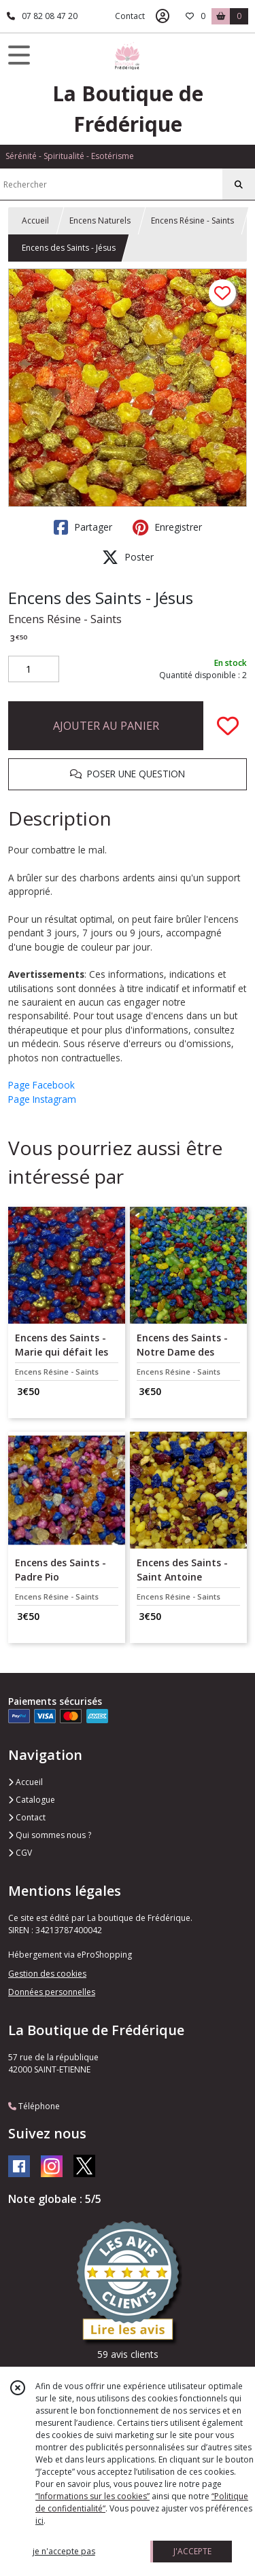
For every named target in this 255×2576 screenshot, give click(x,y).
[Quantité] (33, 669)
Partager (83, 527)
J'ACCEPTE (192, 2551)
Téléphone (34, 2106)
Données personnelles (51, 1992)
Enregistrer (167, 527)
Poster (128, 557)
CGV (20, 1852)
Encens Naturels (100, 220)
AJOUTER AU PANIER (106, 725)
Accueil (35, 220)
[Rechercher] (238, 185)
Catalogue (31, 1799)
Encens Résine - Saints (192, 220)
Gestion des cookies (47, 1973)
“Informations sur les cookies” (92, 2496)
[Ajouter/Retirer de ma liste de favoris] (227, 725)
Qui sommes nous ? (49, 1835)
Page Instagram (42, 1099)
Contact (130, 16)
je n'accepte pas (64, 2551)
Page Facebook (41, 1084)
